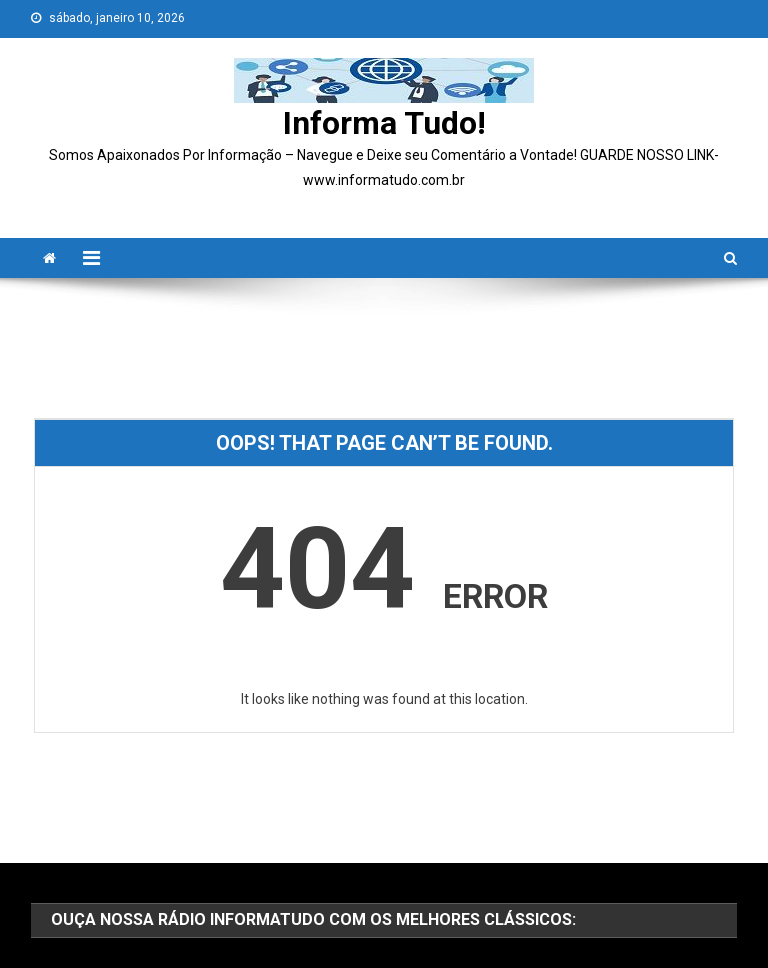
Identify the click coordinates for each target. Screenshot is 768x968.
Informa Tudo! (384, 123)
